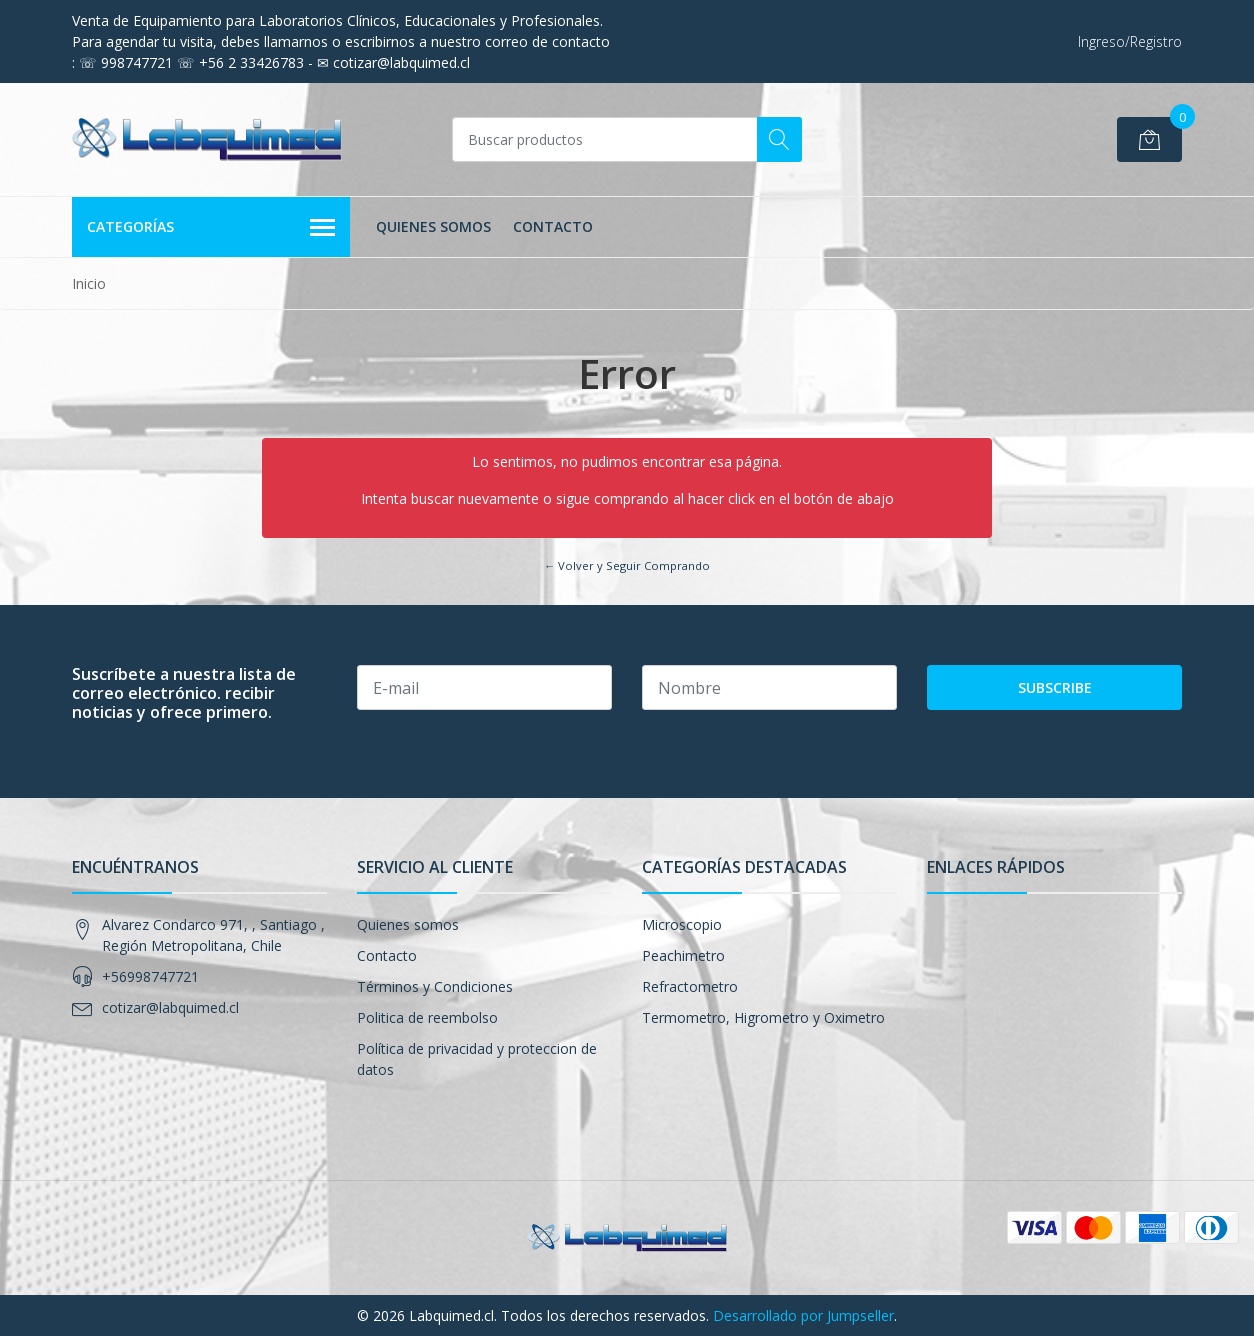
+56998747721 (150, 976)
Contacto (553, 226)
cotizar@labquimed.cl (170, 1007)
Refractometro (690, 986)
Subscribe (1055, 687)
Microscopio (682, 924)
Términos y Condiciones (435, 986)
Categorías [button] (211, 228)
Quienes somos (433, 226)
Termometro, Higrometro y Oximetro (763, 1017)
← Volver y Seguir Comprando (627, 565)
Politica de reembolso (427, 1017)
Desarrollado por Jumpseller (803, 1315)
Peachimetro (683, 955)
